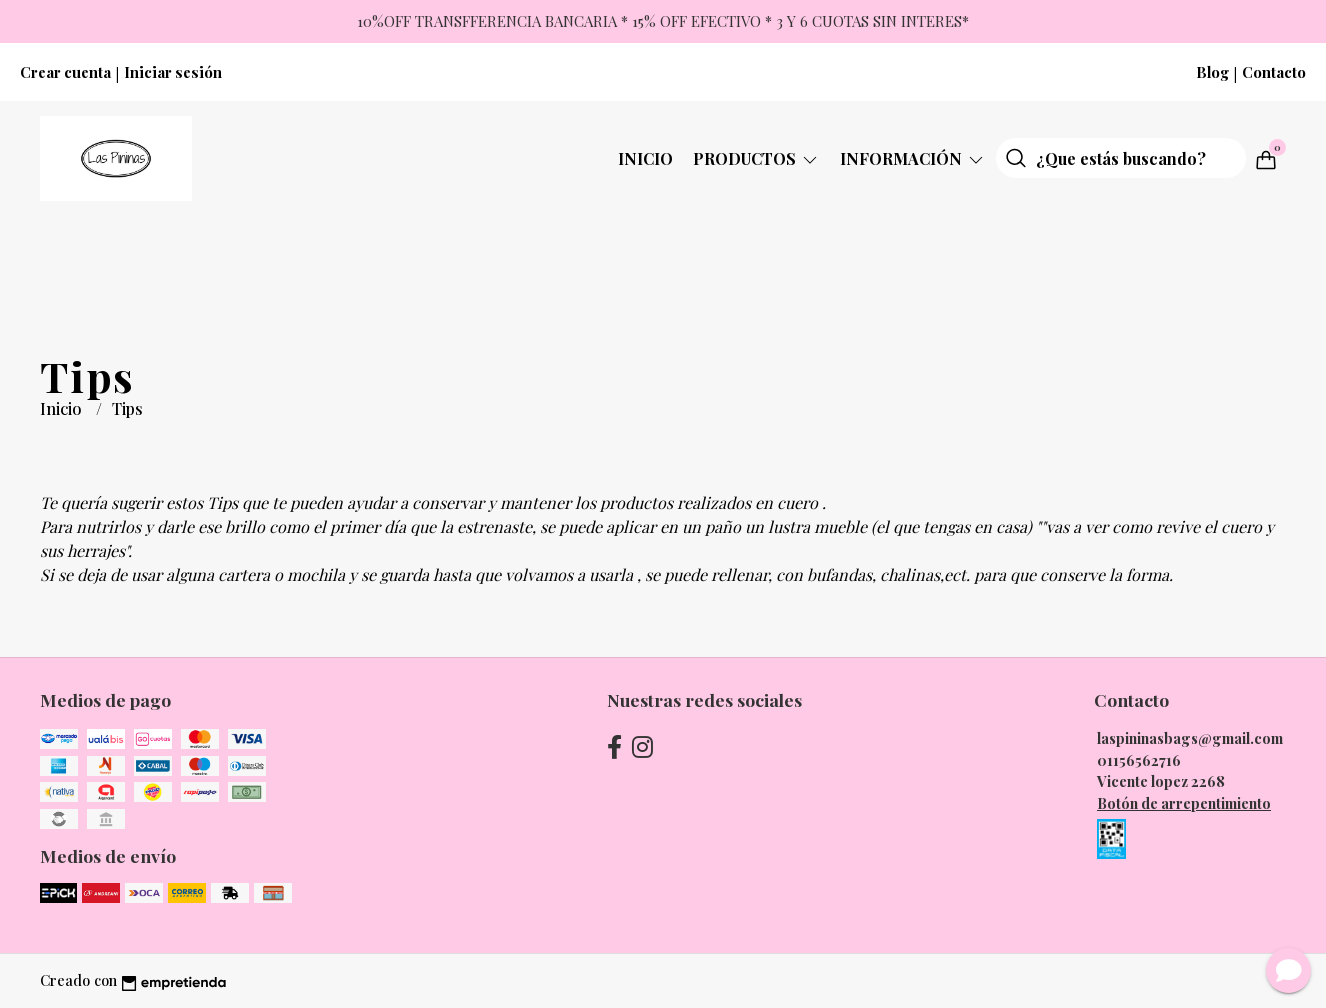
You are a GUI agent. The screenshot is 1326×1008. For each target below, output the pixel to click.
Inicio (645, 158)
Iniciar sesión (173, 72)
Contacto (1274, 72)
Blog (1212, 72)
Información (913, 158)
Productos (756, 158)
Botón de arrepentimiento (1184, 803)
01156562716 (1139, 760)
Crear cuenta (65, 72)
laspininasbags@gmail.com (1190, 738)
